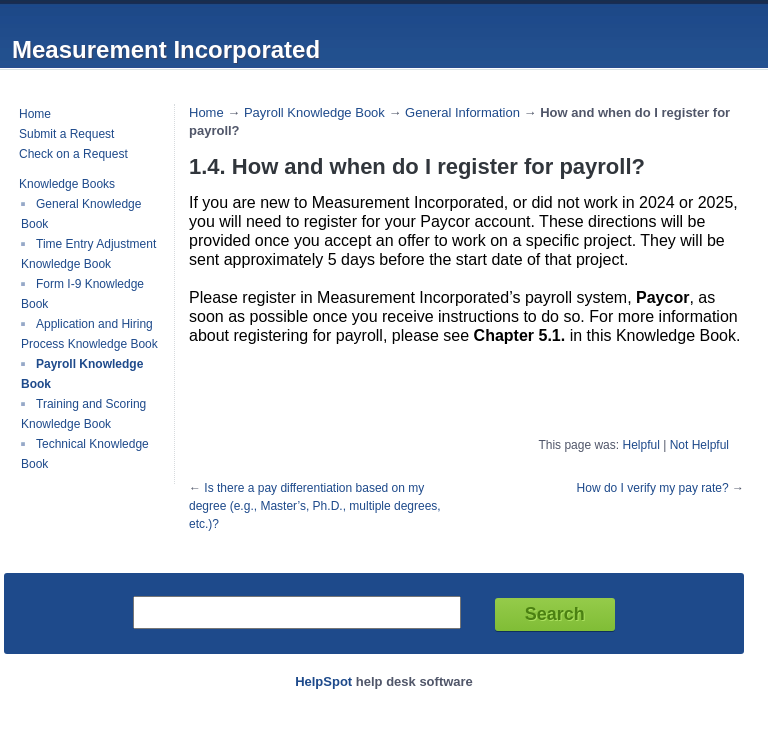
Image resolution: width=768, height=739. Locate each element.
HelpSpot (323, 681)
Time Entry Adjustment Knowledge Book (88, 254)
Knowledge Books (67, 184)
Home (35, 114)
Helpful (640, 445)
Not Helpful (699, 445)
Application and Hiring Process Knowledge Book (89, 334)
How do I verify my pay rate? (653, 488)
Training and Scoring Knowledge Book (83, 414)
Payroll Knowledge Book (314, 112)
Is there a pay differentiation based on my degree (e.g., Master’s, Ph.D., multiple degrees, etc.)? (315, 506)
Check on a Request (73, 154)
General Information (462, 112)
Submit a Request (66, 134)
